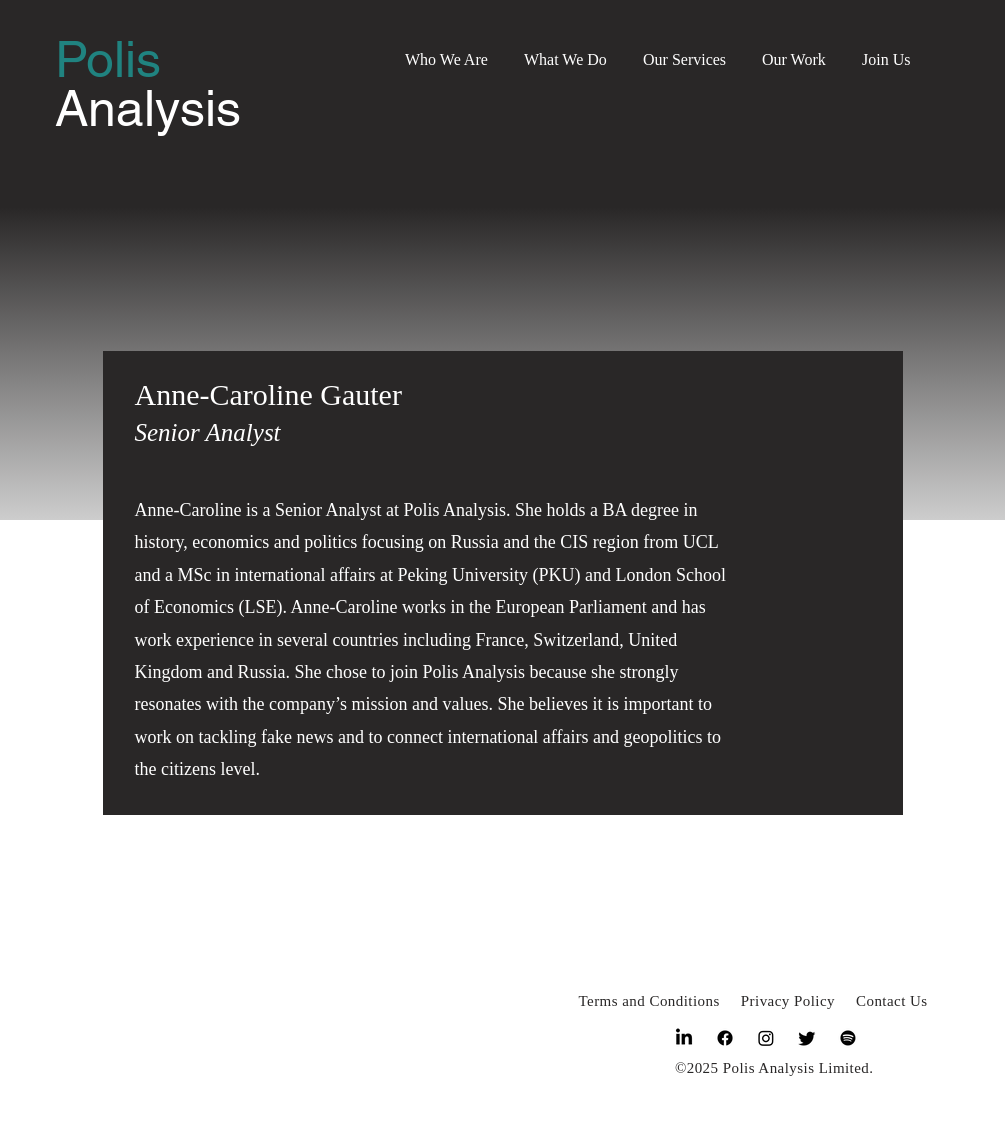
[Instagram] (766, 1038)
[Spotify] (848, 1038)
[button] (446, 50)
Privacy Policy (788, 1001)
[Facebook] (725, 1038)
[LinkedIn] (684, 1038)
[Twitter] (807, 1038)
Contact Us (892, 1001)
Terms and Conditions (649, 1001)
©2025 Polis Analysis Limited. (774, 1068)
